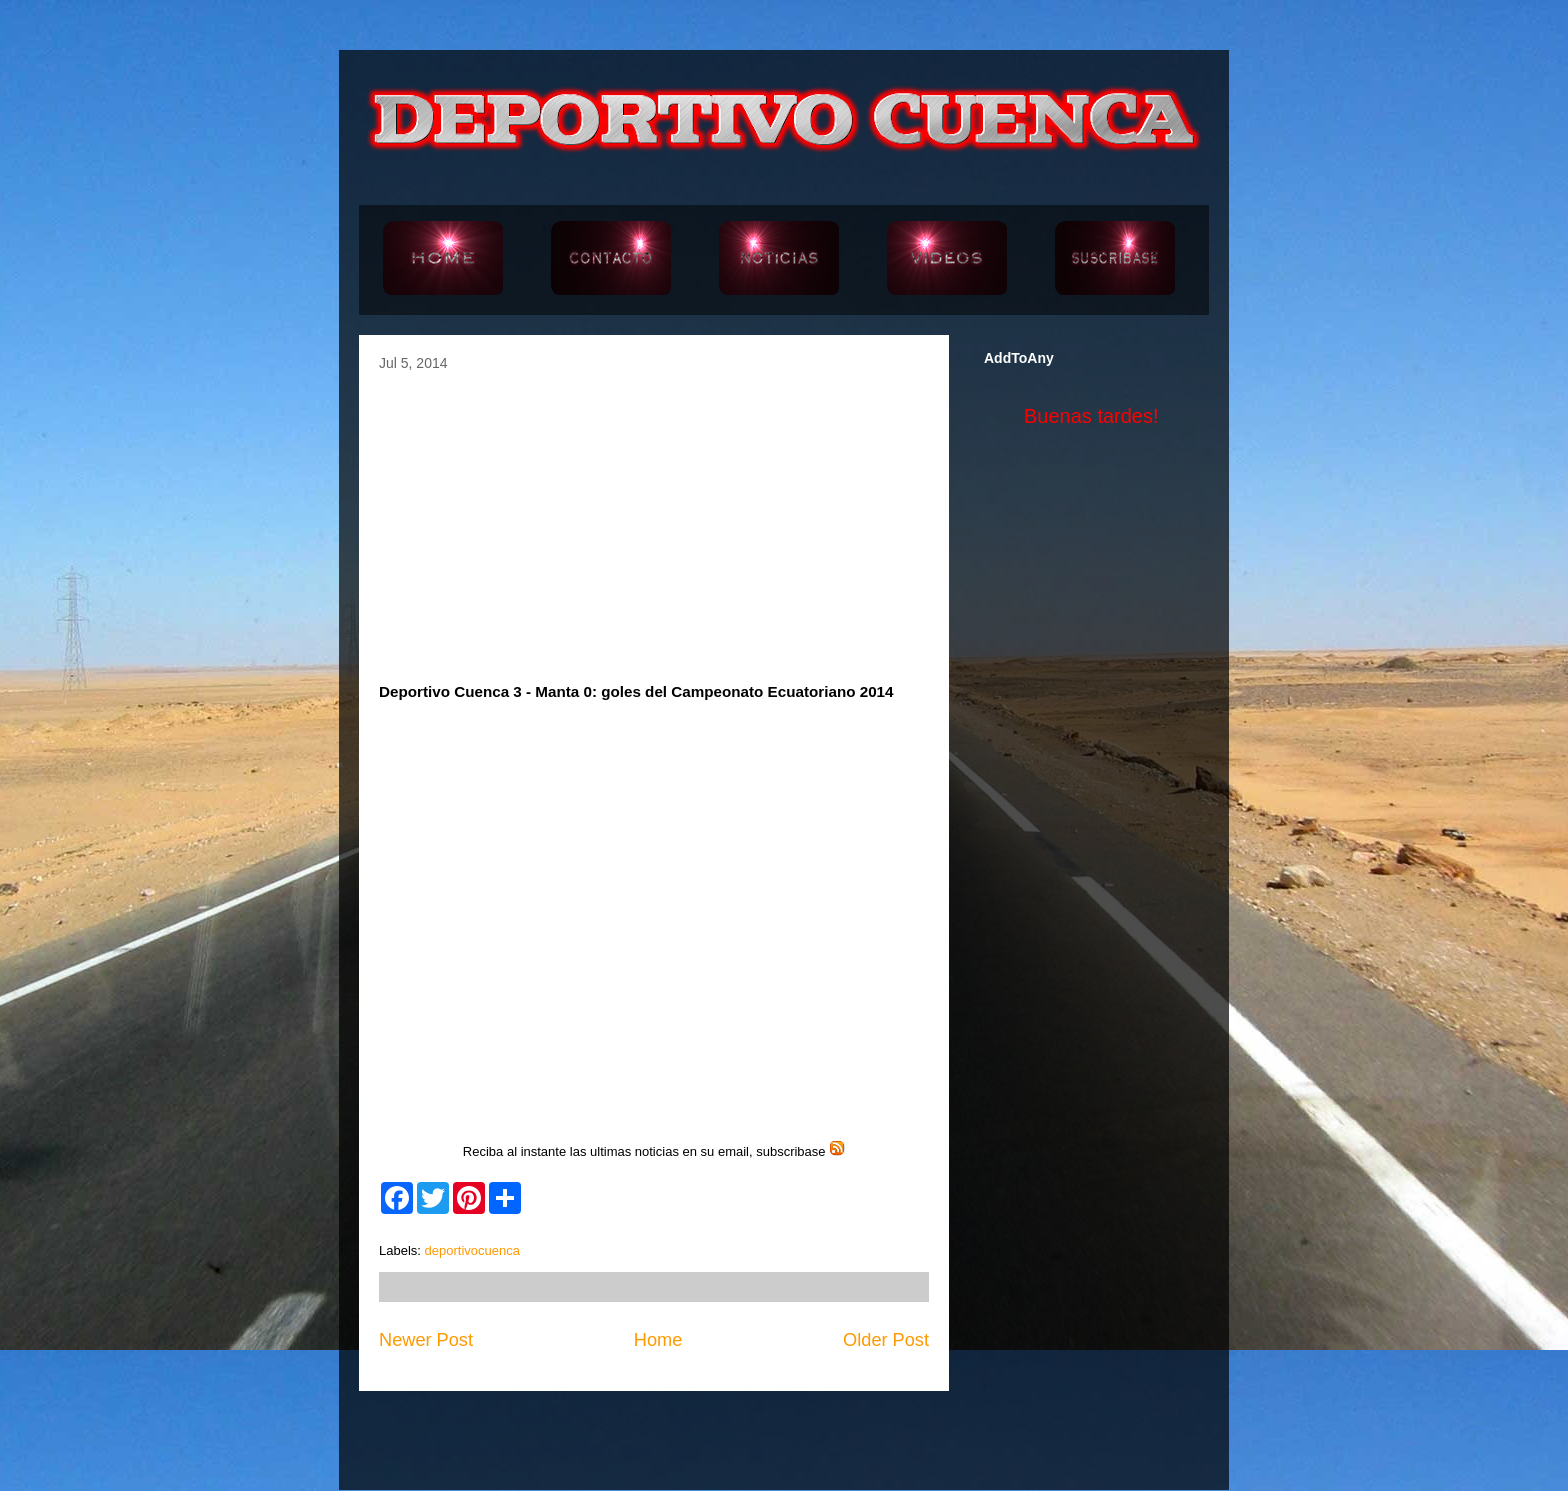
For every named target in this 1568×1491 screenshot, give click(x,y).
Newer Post (426, 1340)
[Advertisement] (654, 521)
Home (658, 1340)
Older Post (886, 1340)
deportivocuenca (472, 1250)
